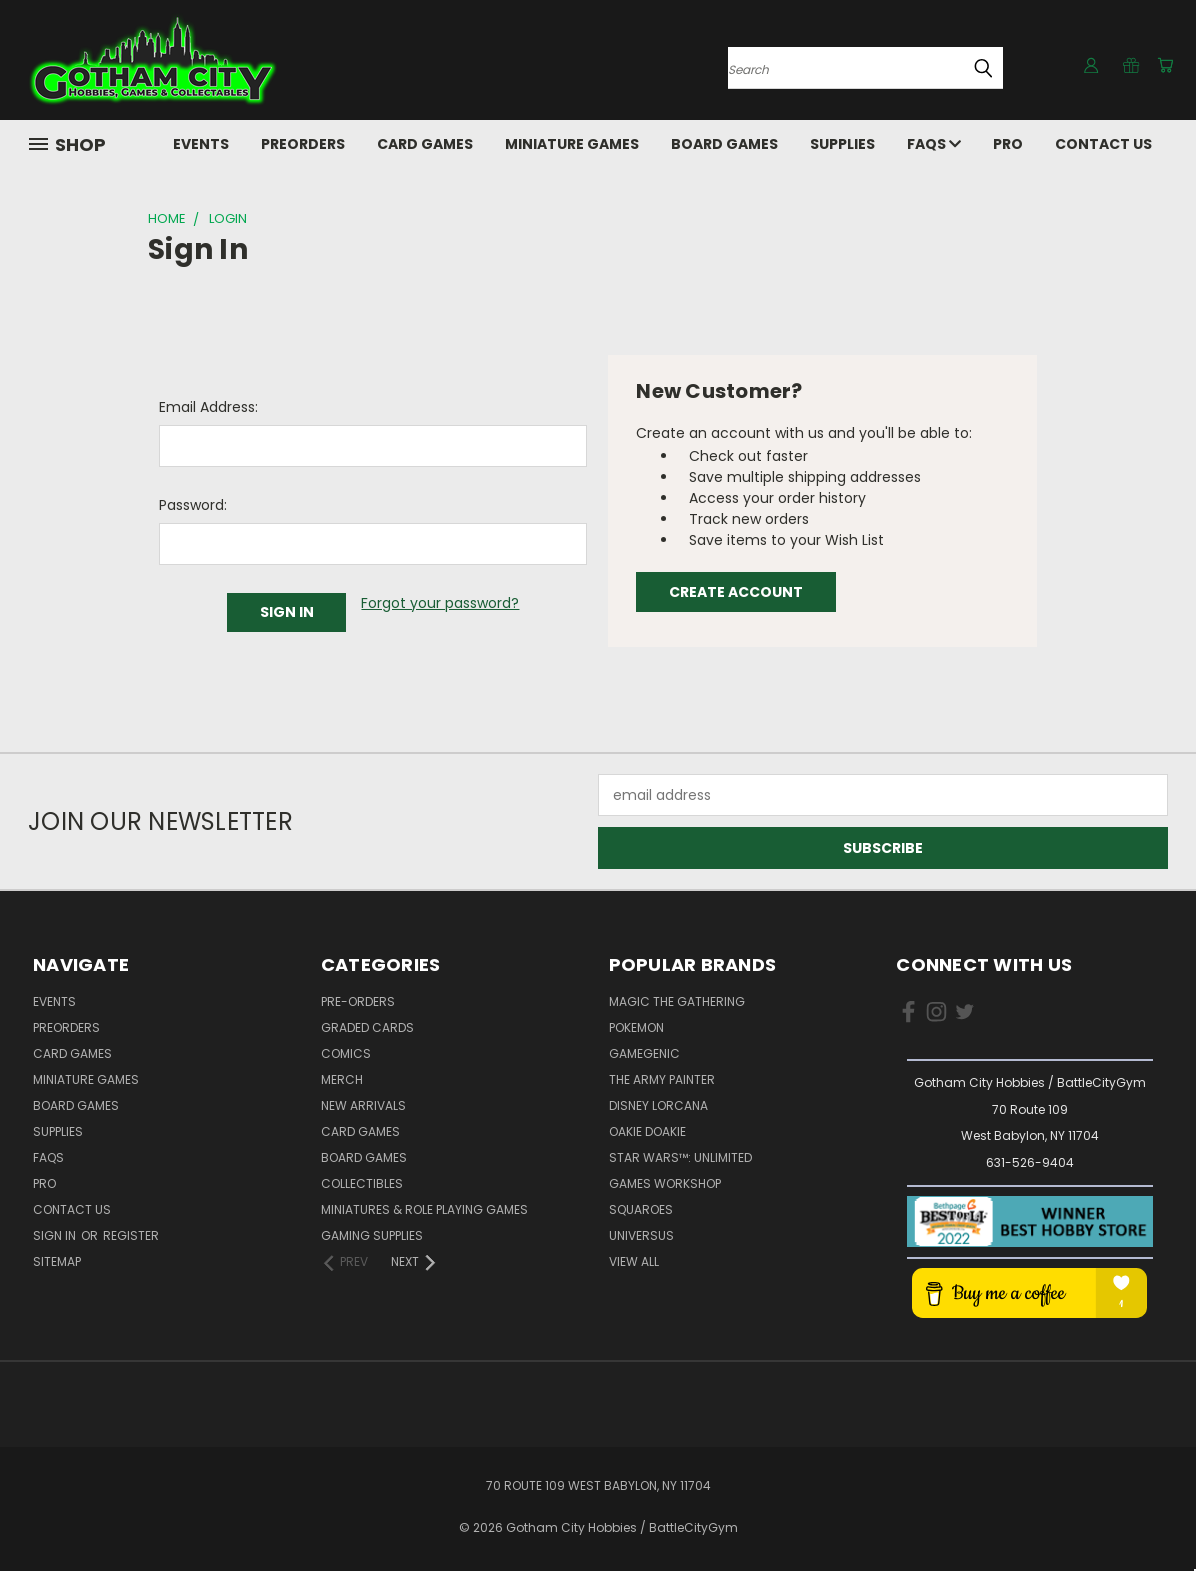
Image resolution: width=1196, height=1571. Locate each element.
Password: (193, 505)
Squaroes (641, 1209)
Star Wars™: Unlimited (680, 1157)
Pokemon (636, 1027)
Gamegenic (644, 1053)
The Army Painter (662, 1079)
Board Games (724, 144)
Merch (342, 1079)
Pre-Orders (358, 1001)
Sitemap (57, 1261)
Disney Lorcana (658, 1105)
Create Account (736, 592)
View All (634, 1261)
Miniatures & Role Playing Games (424, 1209)
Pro (1008, 144)
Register (131, 1235)
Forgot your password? (440, 603)
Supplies (842, 144)
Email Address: (208, 407)
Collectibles (362, 1183)
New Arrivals (363, 1105)
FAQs (934, 144)
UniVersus (641, 1235)
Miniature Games (572, 144)
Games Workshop (665, 1183)
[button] (1030, 1221)
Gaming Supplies (372, 1235)
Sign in (56, 1235)
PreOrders (303, 144)
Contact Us (1103, 144)
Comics (346, 1053)
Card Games (425, 144)
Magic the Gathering (677, 1001)
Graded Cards (367, 1027)
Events (201, 144)
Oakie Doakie (647, 1131)
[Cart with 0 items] (1163, 65)
